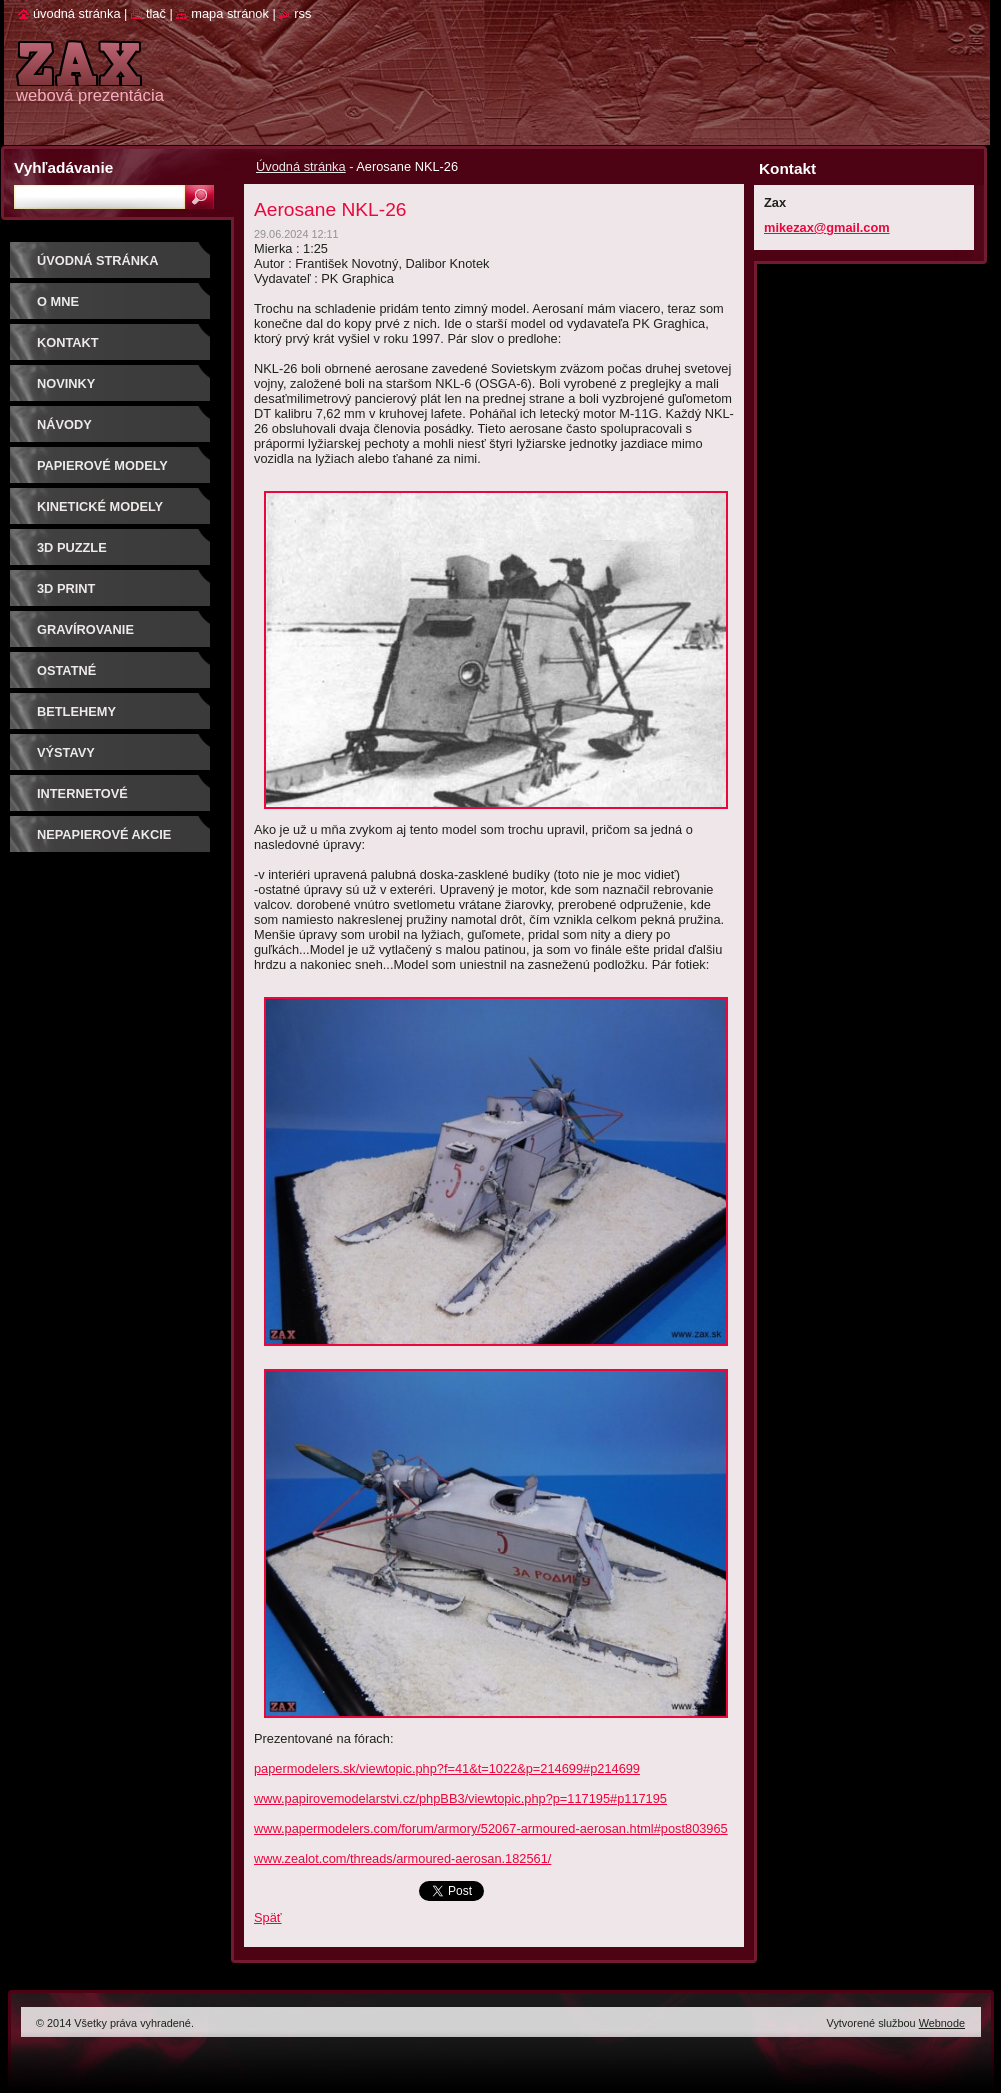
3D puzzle (72, 547)
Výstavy (66, 752)
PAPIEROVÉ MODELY (102, 465)
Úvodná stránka (301, 166)
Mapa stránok (230, 13)
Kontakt (68, 342)
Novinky (66, 383)
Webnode (942, 2023)
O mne (58, 301)
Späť (268, 1917)
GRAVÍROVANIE (85, 629)
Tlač (156, 13)
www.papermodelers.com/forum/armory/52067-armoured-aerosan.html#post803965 (491, 1828)
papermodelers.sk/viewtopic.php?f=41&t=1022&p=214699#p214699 (447, 1768)
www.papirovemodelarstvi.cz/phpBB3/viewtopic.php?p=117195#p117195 (460, 1798)
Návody (64, 424)
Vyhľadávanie (63, 167)
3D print (66, 588)
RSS (302, 13)
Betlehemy (76, 711)
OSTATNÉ (66, 670)
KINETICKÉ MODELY (100, 506)
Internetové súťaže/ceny (82, 800)
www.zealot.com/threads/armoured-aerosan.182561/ (402, 1858)
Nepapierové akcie (104, 834)
